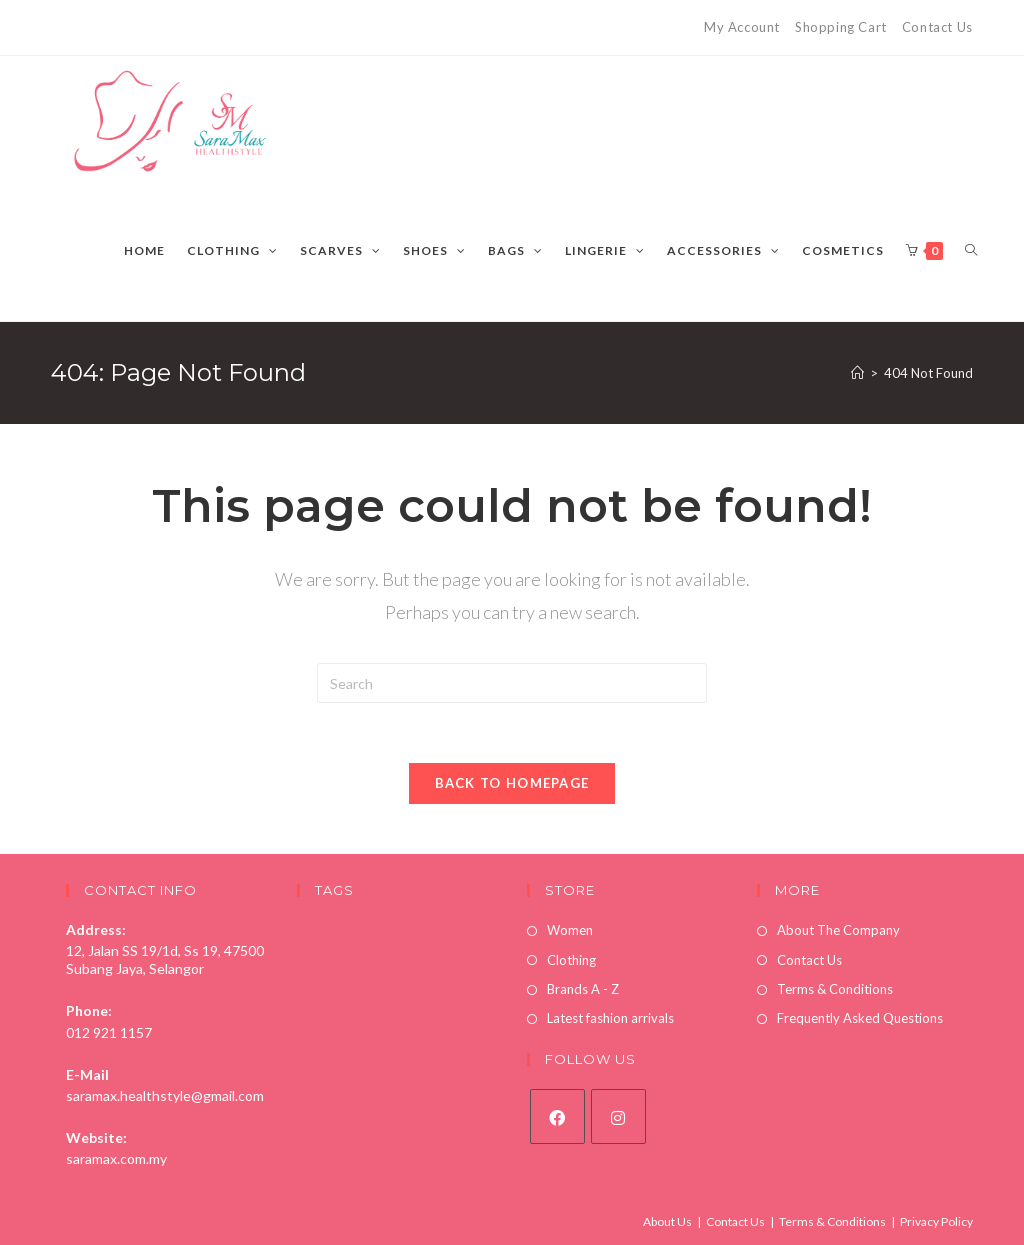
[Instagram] (618, 1116)
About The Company (838, 930)
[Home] (857, 373)
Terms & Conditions (835, 989)
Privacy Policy (936, 1221)
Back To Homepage (512, 783)
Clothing (571, 960)
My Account (742, 27)
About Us (667, 1221)
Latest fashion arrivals (610, 1018)
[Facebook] (557, 1116)
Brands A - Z (583, 989)
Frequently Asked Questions (860, 1018)
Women (570, 930)
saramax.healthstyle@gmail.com (165, 1095)
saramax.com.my (116, 1158)
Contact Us (937, 27)
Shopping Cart (841, 27)
